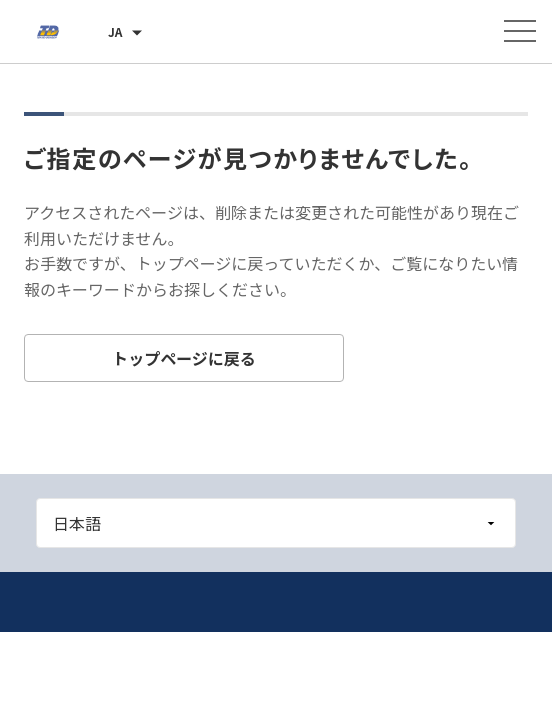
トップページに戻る (184, 358)
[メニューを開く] (520, 31)
